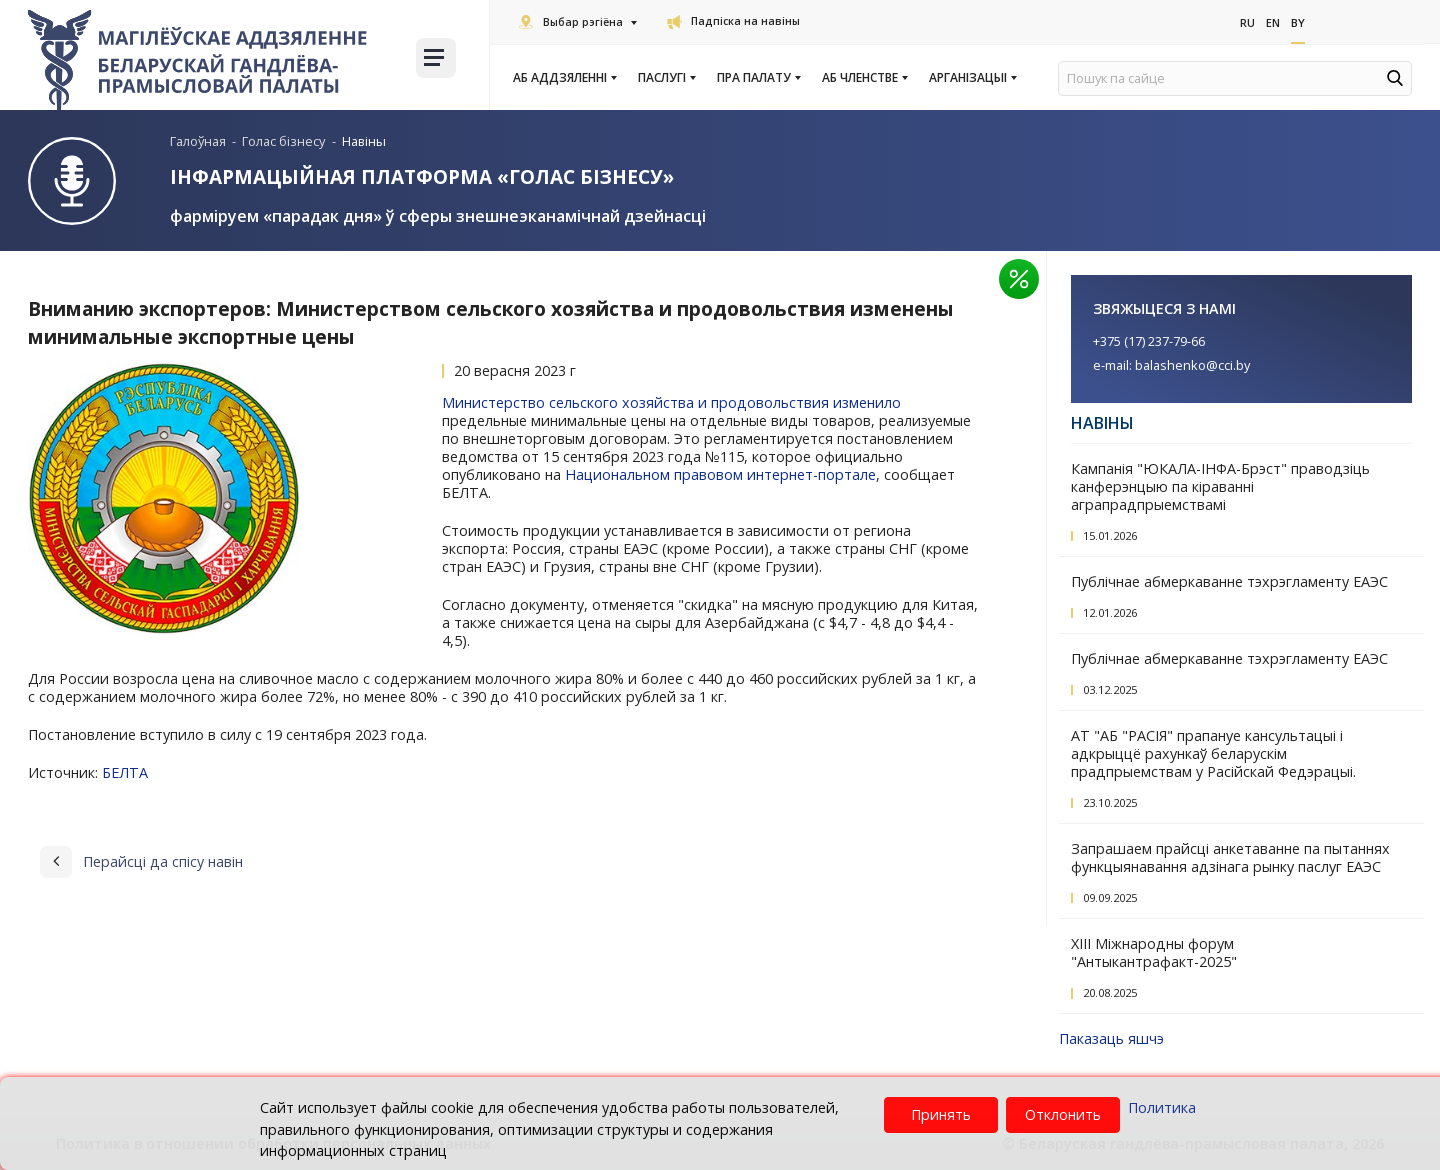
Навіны (1102, 422)
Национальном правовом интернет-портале (720, 474)
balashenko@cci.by (1192, 364)
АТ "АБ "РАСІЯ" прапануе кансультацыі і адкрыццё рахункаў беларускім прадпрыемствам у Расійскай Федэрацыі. (1213, 752)
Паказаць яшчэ (1111, 1037)
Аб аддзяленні (564, 78)
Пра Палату (758, 78)
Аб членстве (864, 78)
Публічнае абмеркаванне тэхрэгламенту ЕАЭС (1229, 580)
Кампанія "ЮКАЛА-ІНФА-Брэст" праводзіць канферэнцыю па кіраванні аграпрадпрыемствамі (1220, 485)
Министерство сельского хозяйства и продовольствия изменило (671, 402)
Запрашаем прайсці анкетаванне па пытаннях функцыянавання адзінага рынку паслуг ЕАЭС (1230, 856)
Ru (1248, 21)
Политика (1162, 1107)
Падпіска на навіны (733, 21)
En (1274, 21)
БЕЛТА (125, 772)
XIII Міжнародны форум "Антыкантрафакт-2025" (1154, 951)
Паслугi (666, 78)
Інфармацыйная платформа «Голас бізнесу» (422, 176)
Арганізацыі (972, 78)
